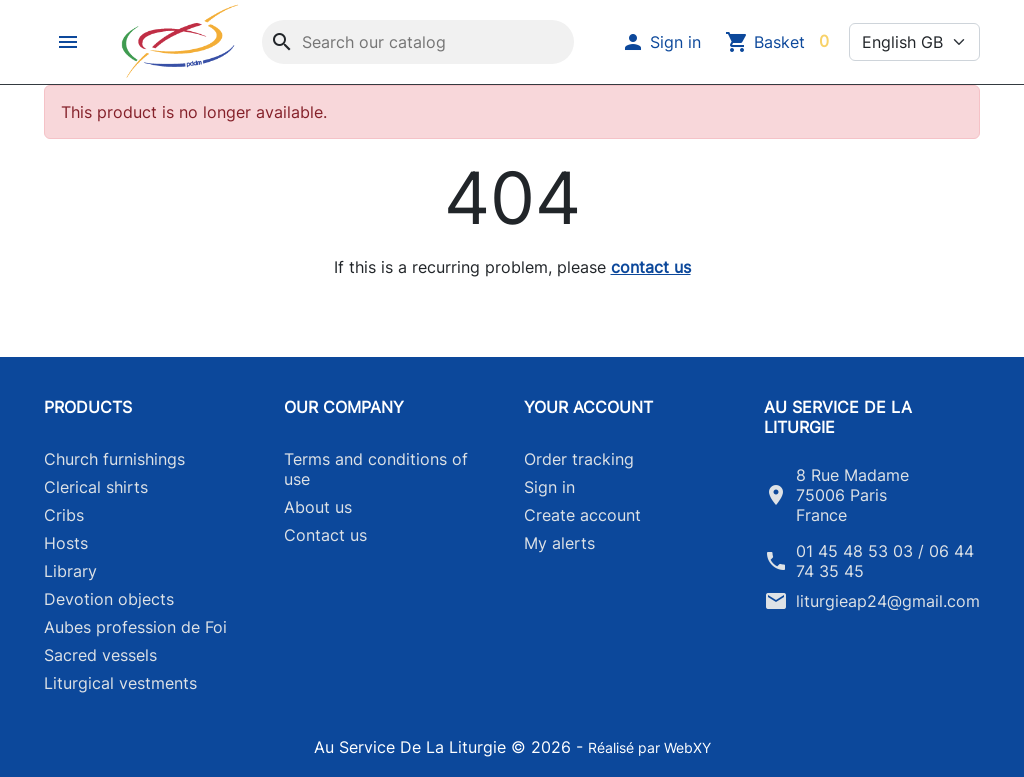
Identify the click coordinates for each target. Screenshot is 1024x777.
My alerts (559, 543)
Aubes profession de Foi (135, 627)
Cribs (64, 515)
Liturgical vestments (120, 683)
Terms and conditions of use (376, 469)
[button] (70, 42)
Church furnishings (114, 459)
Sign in (549, 487)
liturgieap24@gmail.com (888, 601)
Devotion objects (109, 599)
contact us (651, 267)
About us (318, 507)
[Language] (914, 42)
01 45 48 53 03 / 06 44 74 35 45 (885, 561)
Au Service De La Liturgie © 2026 (445, 747)
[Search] (418, 42)
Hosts (66, 543)
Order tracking (579, 459)
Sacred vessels (100, 655)
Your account (588, 407)
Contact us (325, 535)
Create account (582, 515)
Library (70, 571)
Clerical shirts (96, 487)
